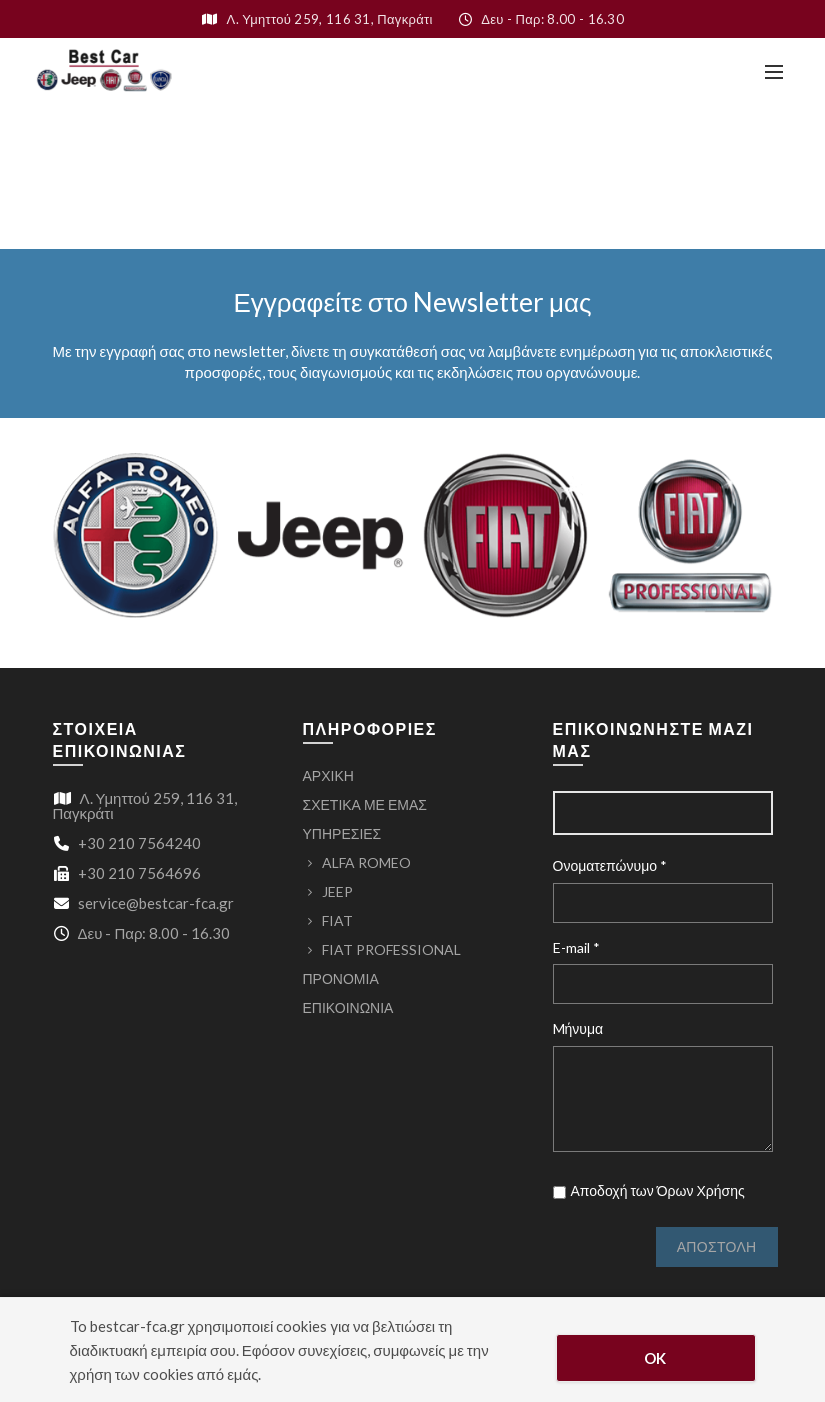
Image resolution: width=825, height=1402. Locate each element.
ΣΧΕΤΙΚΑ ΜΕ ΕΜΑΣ (365, 804)
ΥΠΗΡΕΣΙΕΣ (342, 833)
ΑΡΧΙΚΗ (328, 775)
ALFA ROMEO (366, 862)
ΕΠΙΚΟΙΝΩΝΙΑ (348, 1007)
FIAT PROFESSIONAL (391, 949)
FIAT (337, 920)
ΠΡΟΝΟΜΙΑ (341, 978)
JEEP (337, 891)
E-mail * (576, 947)
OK (655, 1358)
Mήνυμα (578, 1028)
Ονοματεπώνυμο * (610, 865)
